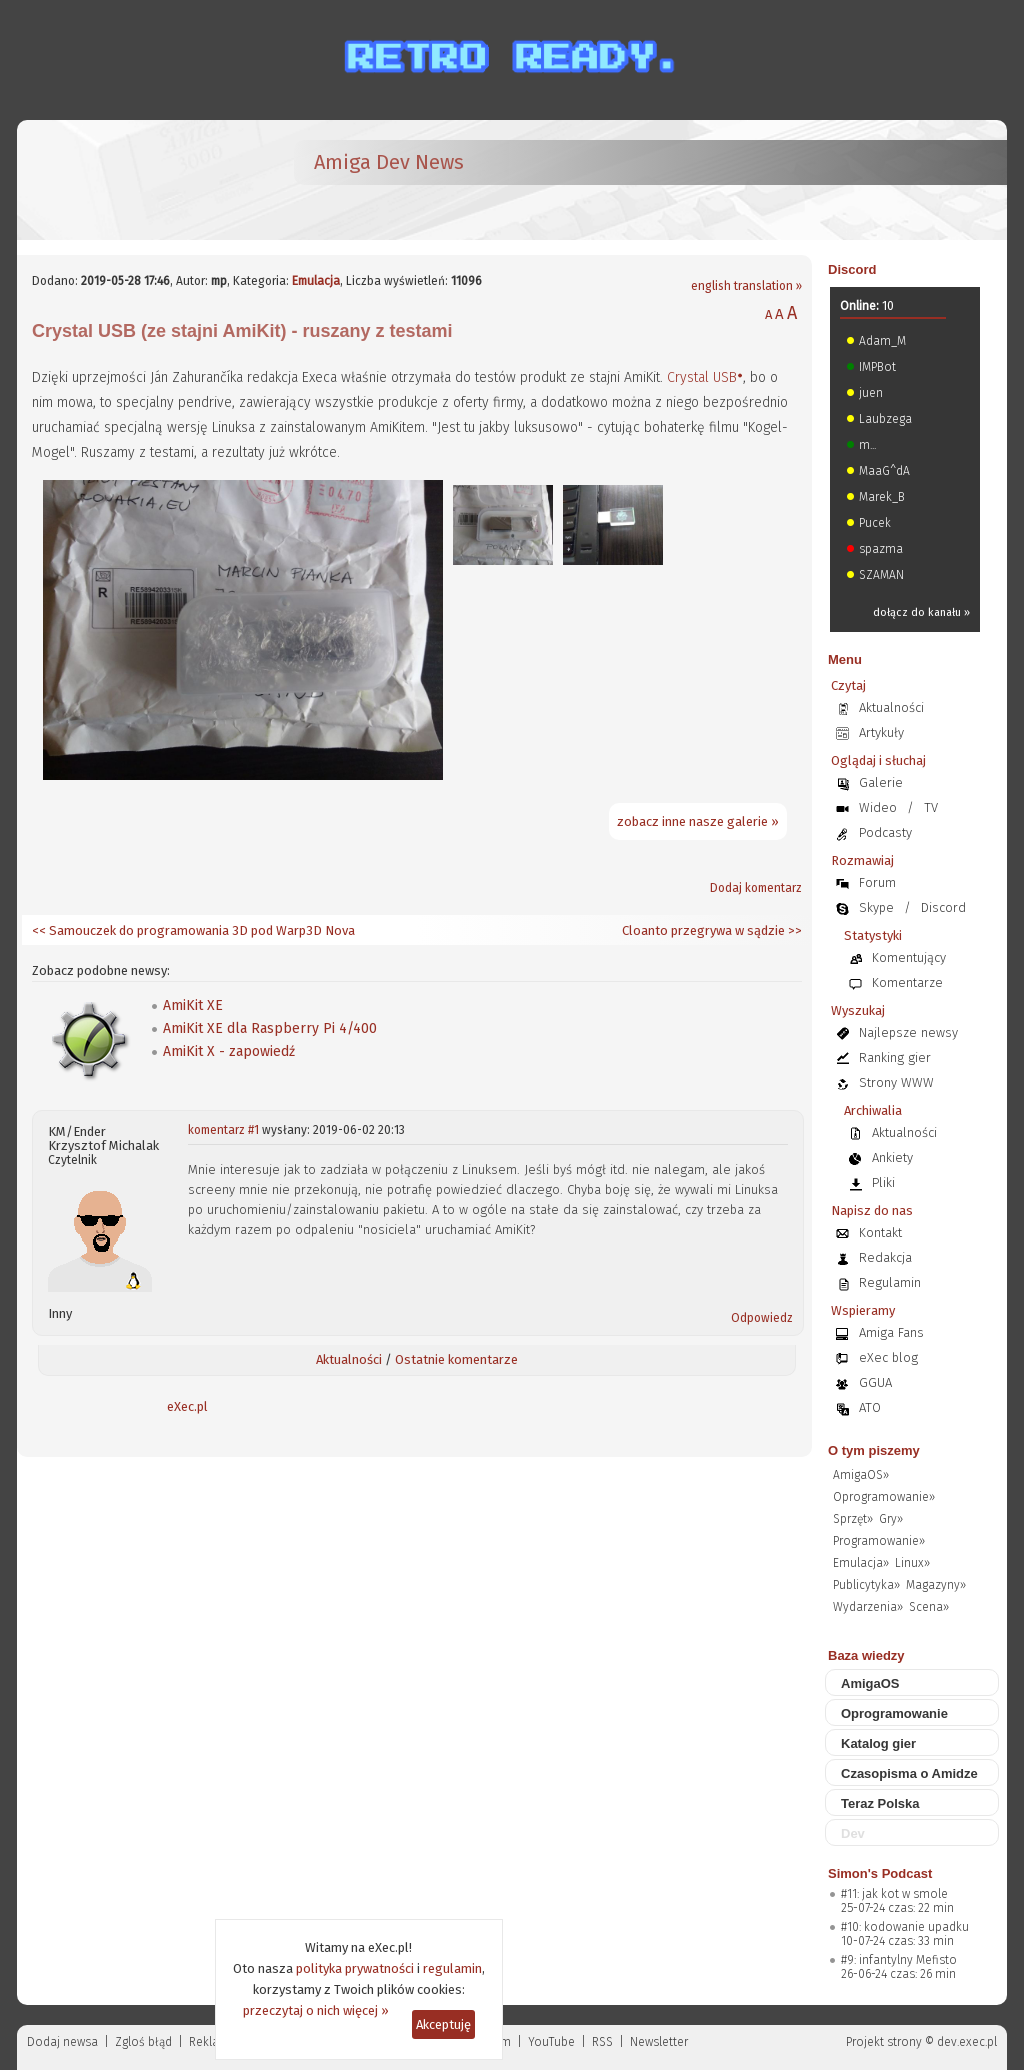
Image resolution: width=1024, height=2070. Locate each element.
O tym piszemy (874, 1450)
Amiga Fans (891, 1332)
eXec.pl (187, 1406)
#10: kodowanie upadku (905, 1927)
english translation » (746, 286)
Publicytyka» (866, 1585)
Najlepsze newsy (908, 1032)
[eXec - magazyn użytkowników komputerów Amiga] (137, 180)
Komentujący (909, 957)
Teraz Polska (880, 1803)
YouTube (551, 2042)
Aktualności (349, 1359)
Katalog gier (878, 1743)
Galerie (881, 782)
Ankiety (892, 1157)
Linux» (912, 1563)
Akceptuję (443, 2024)
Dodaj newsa (62, 2042)
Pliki (883, 1182)
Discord (852, 269)
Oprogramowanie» (884, 1497)
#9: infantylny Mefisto (899, 1960)
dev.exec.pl (967, 2042)
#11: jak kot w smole (894, 1894)
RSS (602, 2042)
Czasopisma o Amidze (909, 1773)
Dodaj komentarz (756, 888)
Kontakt (880, 1232)
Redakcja (885, 1257)
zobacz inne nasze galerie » (698, 821)
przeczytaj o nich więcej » (316, 2010)
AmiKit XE (193, 1005)
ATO (870, 1407)
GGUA (875, 1382)
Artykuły (881, 732)
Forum (877, 882)
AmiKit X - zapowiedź (229, 1051)
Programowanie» (879, 1541)
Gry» (891, 1519)
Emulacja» (861, 1563)
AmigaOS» (861, 1475)
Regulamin (890, 1282)
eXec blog (888, 1357)
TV (931, 807)
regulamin (452, 1968)
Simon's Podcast (880, 1873)
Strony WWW (896, 1082)
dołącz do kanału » (921, 612)
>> (793, 930)
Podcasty (885, 832)
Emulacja (316, 281)
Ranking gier (895, 1057)
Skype (876, 907)
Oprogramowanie (894, 1713)
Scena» (929, 1607)
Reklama (213, 2042)
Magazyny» (936, 1585)
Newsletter (659, 2042)
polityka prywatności (355, 1968)
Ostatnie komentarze (456, 1359)
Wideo (878, 807)
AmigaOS (870, 1683)
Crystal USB (702, 377)
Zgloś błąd (143, 2042)
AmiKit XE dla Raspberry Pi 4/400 (270, 1028)
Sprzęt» (853, 1519)
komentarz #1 (223, 1130)
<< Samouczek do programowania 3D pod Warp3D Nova (193, 930)
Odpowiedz (762, 1318)
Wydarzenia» (868, 1607)
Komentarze (907, 982)
